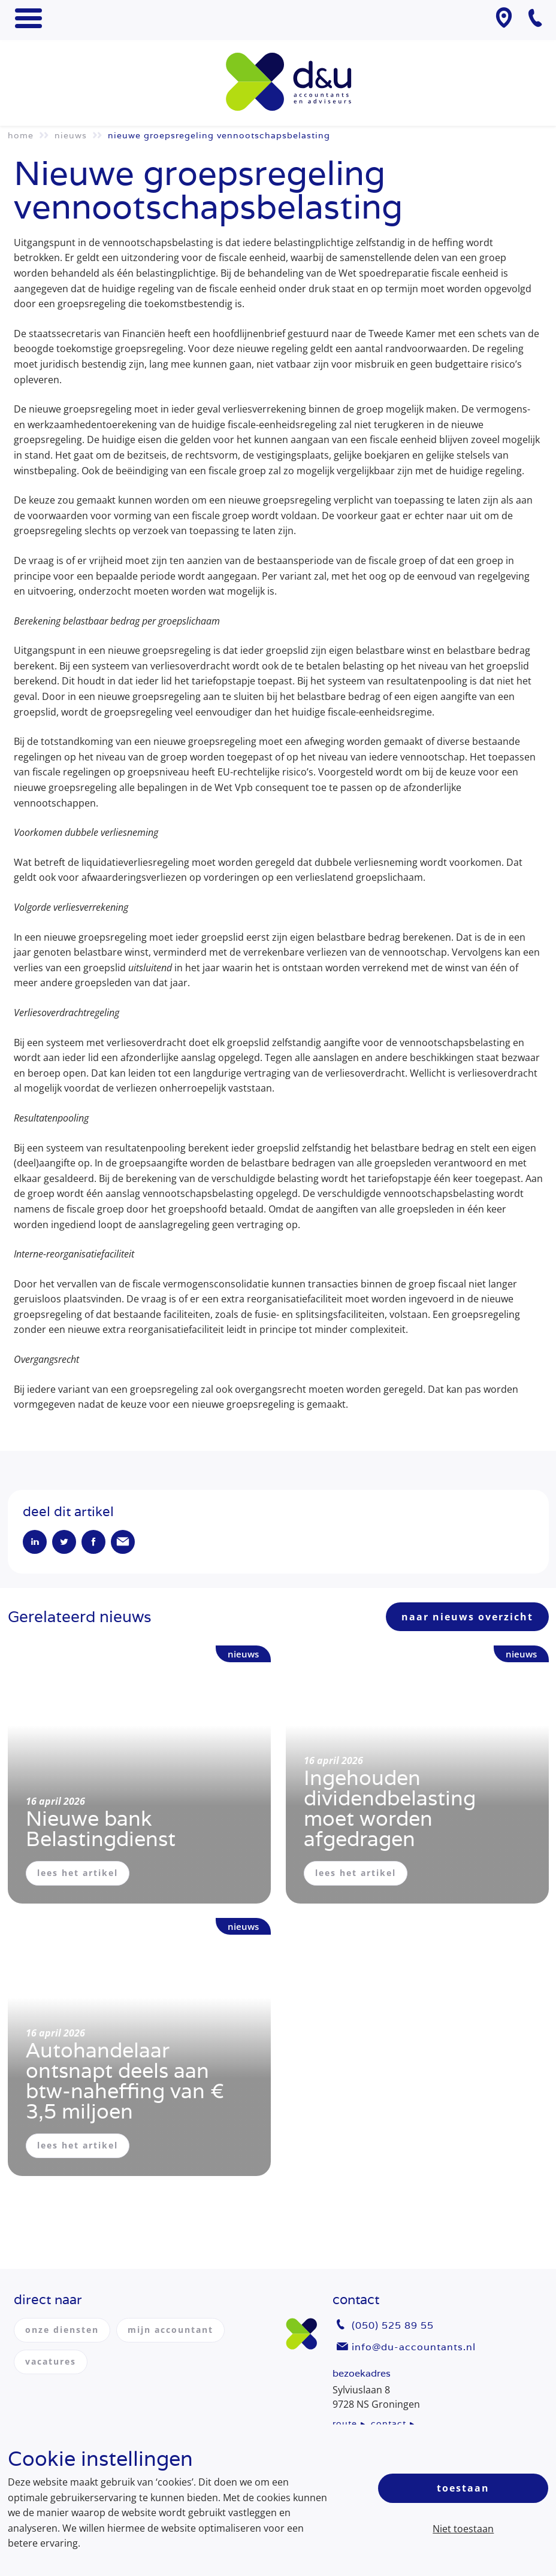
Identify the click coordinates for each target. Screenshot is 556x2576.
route (345, 2423)
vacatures (50, 2361)
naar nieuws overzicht (467, 1616)
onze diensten (62, 2329)
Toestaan (463, 2488)
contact (388, 2423)
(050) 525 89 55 (393, 2325)
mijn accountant (170, 2329)
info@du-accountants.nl (414, 2347)
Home (21, 135)
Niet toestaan (463, 2528)
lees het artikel (77, 1872)
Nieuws (71, 135)
